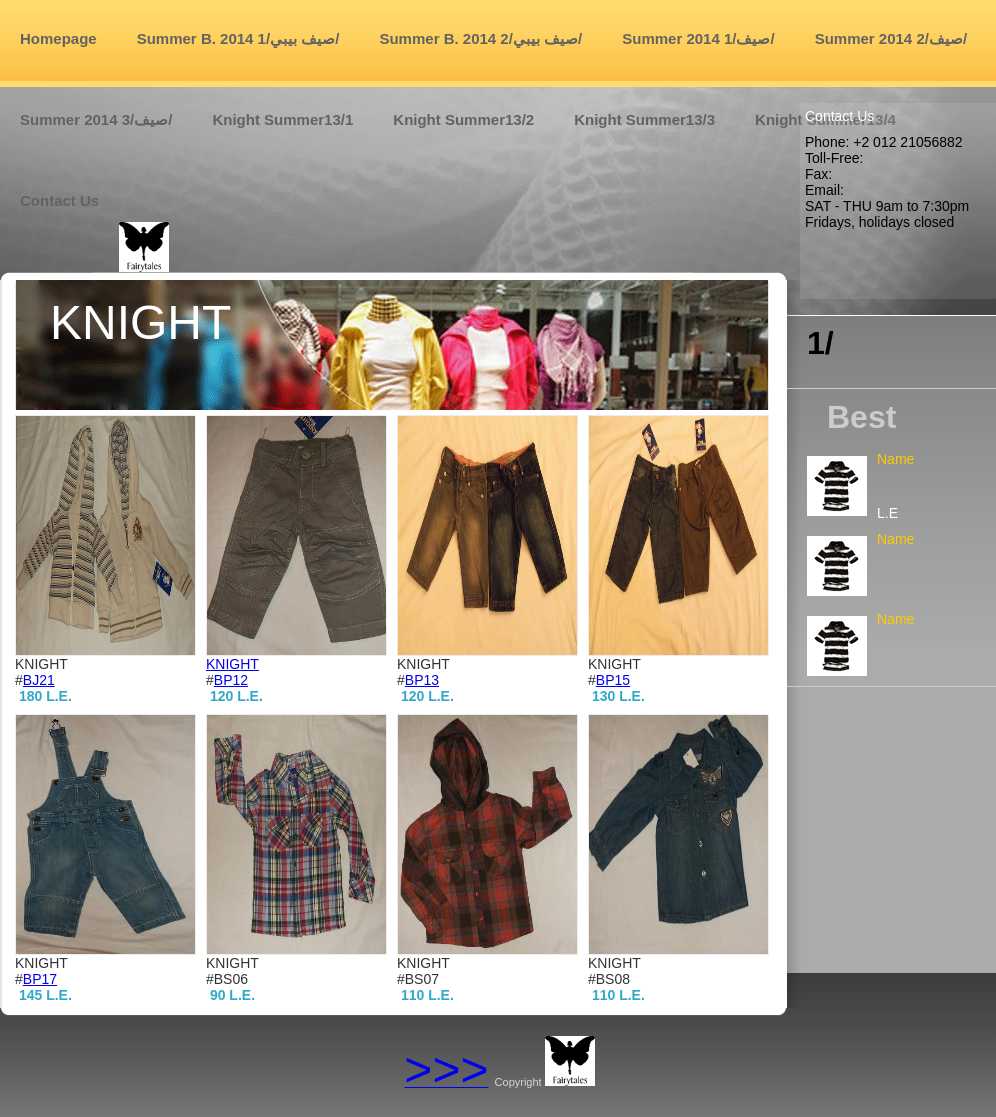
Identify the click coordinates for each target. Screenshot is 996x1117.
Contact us (59, 200)
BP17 (40, 979)
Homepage (58, 38)
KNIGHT (232, 664)
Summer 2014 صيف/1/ (698, 38)
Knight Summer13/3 (644, 119)
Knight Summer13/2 (463, 119)
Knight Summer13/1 (282, 119)
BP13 (422, 680)
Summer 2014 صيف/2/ (891, 38)
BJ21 (39, 680)
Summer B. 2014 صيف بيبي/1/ (238, 38)
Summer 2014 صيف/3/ (96, 119)
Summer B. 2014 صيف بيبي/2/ (480, 38)
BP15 (613, 680)
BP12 (231, 680)
